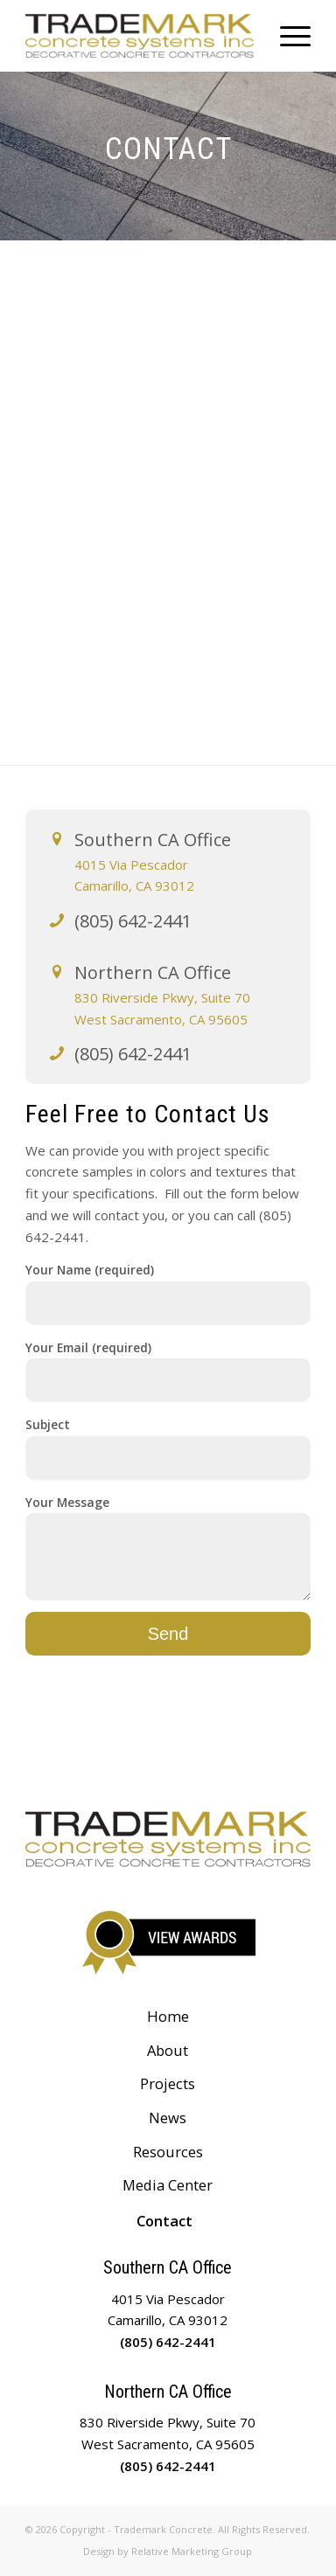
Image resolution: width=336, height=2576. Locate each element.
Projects (167, 2083)
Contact (164, 2221)
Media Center (167, 2185)
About (167, 2050)
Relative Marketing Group (191, 2551)
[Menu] (286, 36)
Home (168, 2016)
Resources (168, 2152)
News (167, 2117)
